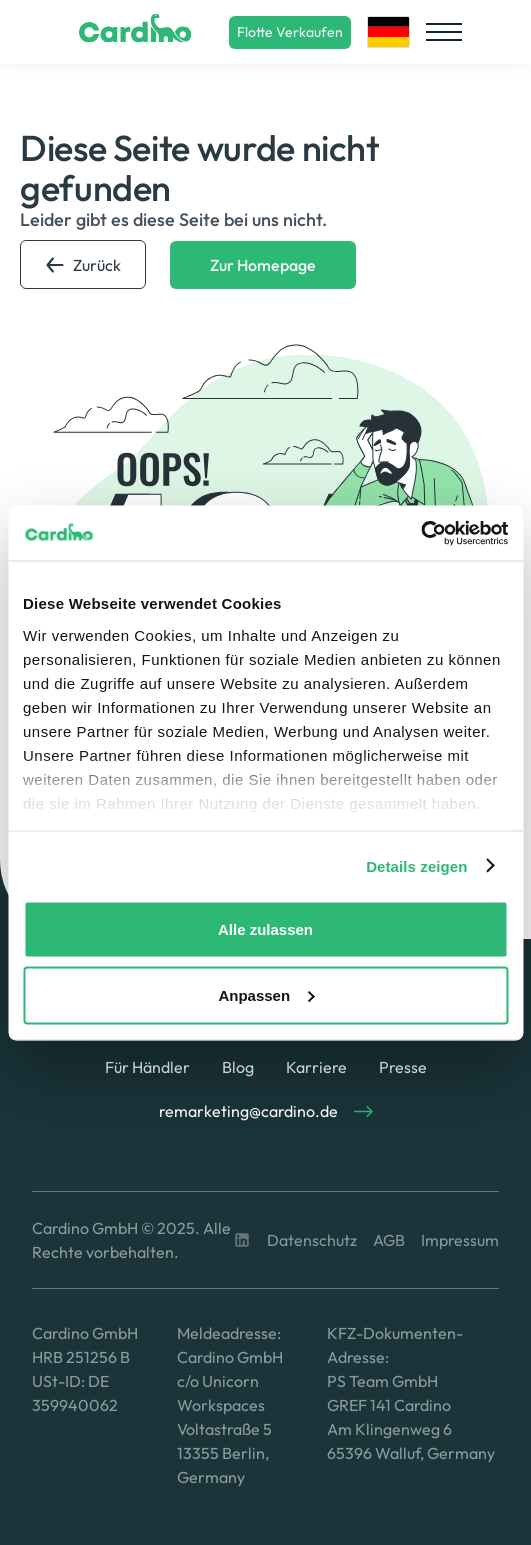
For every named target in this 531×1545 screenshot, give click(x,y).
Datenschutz (312, 1240)
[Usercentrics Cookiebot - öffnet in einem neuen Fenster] (420, 533)
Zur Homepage (263, 265)
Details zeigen (416, 865)
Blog (238, 1067)
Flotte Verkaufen (290, 32)
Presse (403, 1067)
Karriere (316, 1067)
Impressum (460, 1240)
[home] (130, 32)
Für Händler (147, 1067)
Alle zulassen (265, 929)
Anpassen (266, 994)
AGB (389, 1240)
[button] (388, 32)
